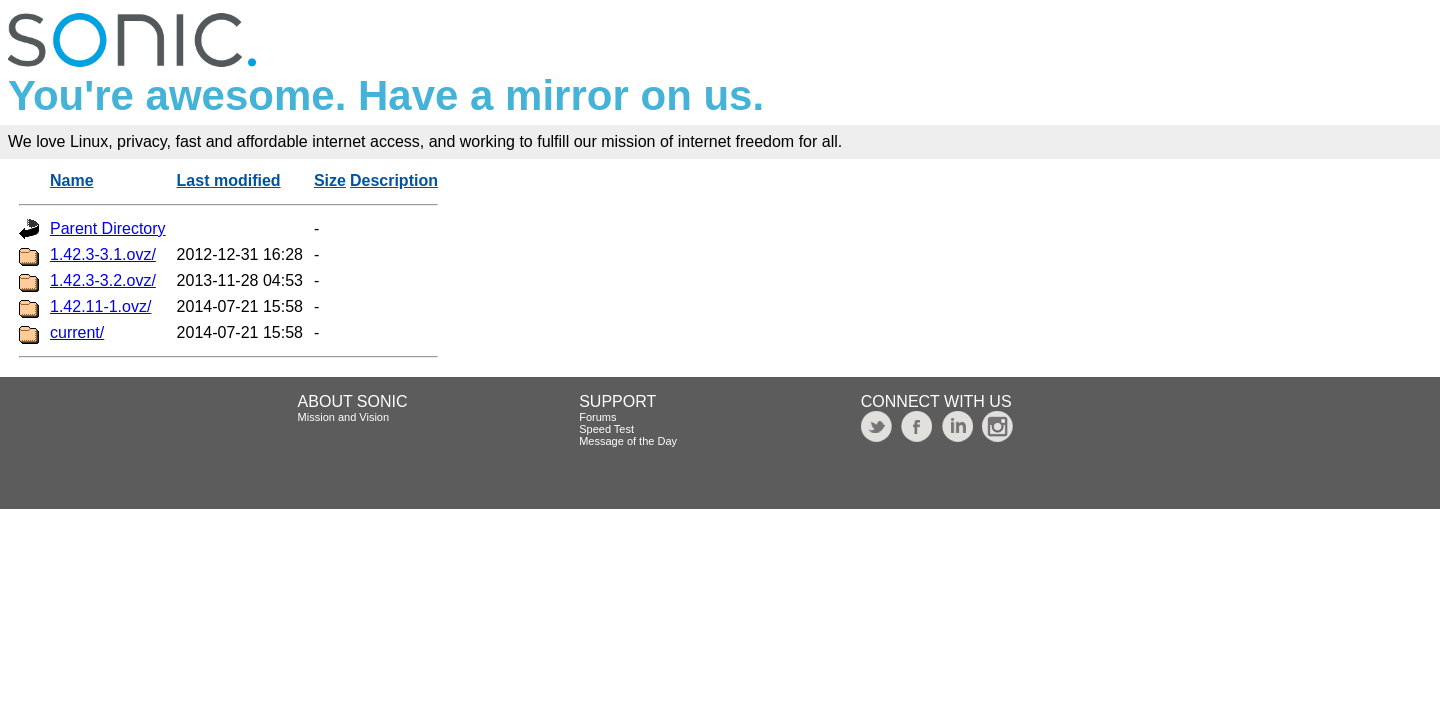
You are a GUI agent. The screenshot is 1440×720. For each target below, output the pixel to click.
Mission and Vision (344, 417)
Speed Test (606, 429)
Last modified (229, 180)
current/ (77, 332)
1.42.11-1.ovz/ (100, 306)
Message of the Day (628, 441)
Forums (597, 417)
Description (394, 180)
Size (330, 180)
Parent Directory (108, 228)
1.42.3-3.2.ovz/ (103, 280)
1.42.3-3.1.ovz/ (103, 254)
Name (72, 180)
